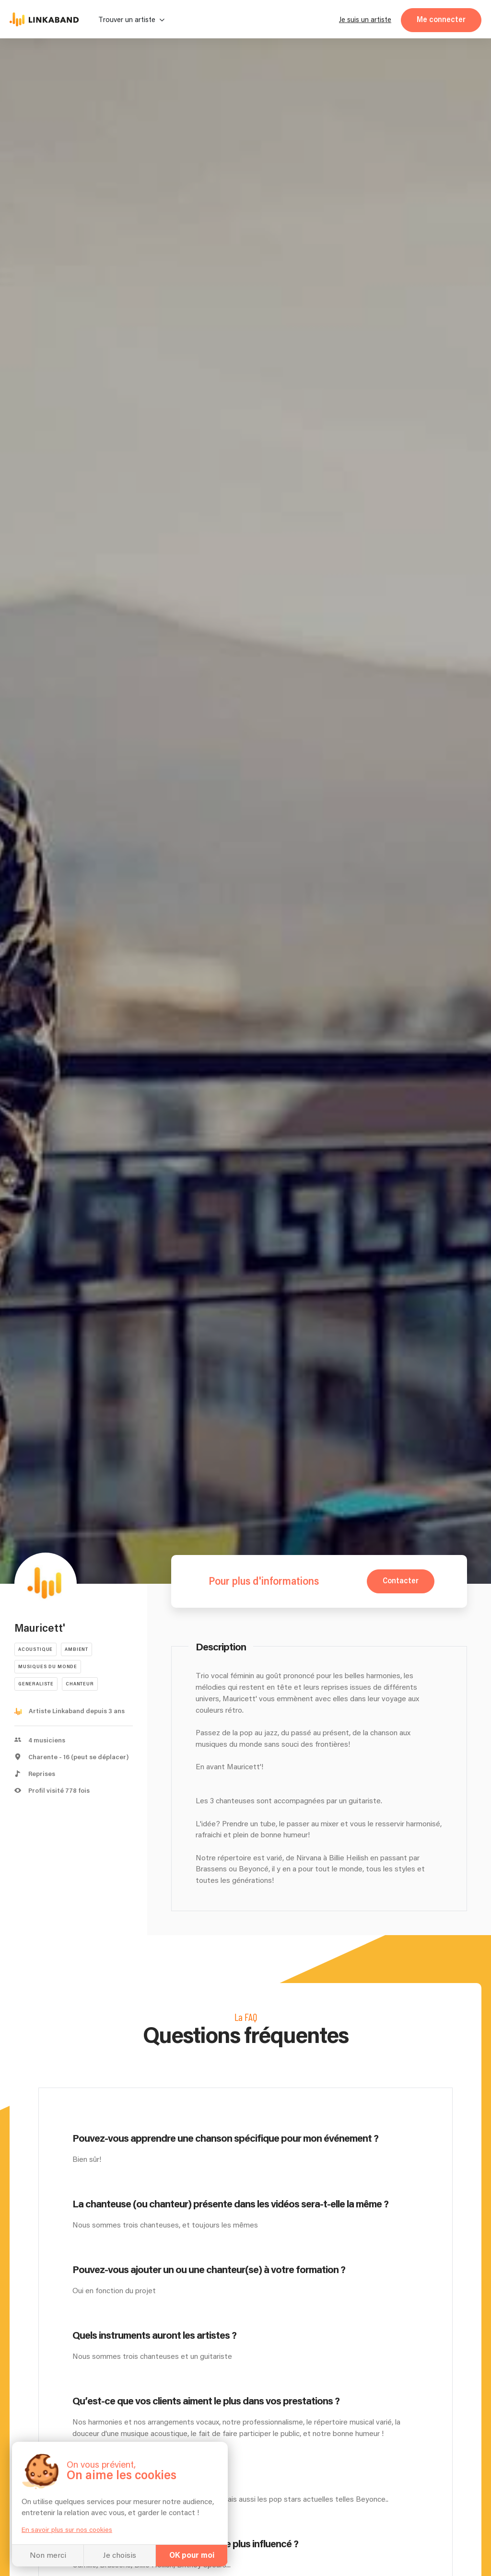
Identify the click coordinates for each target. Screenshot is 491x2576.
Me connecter (441, 20)
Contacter (401, 1581)
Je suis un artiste (365, 19)
